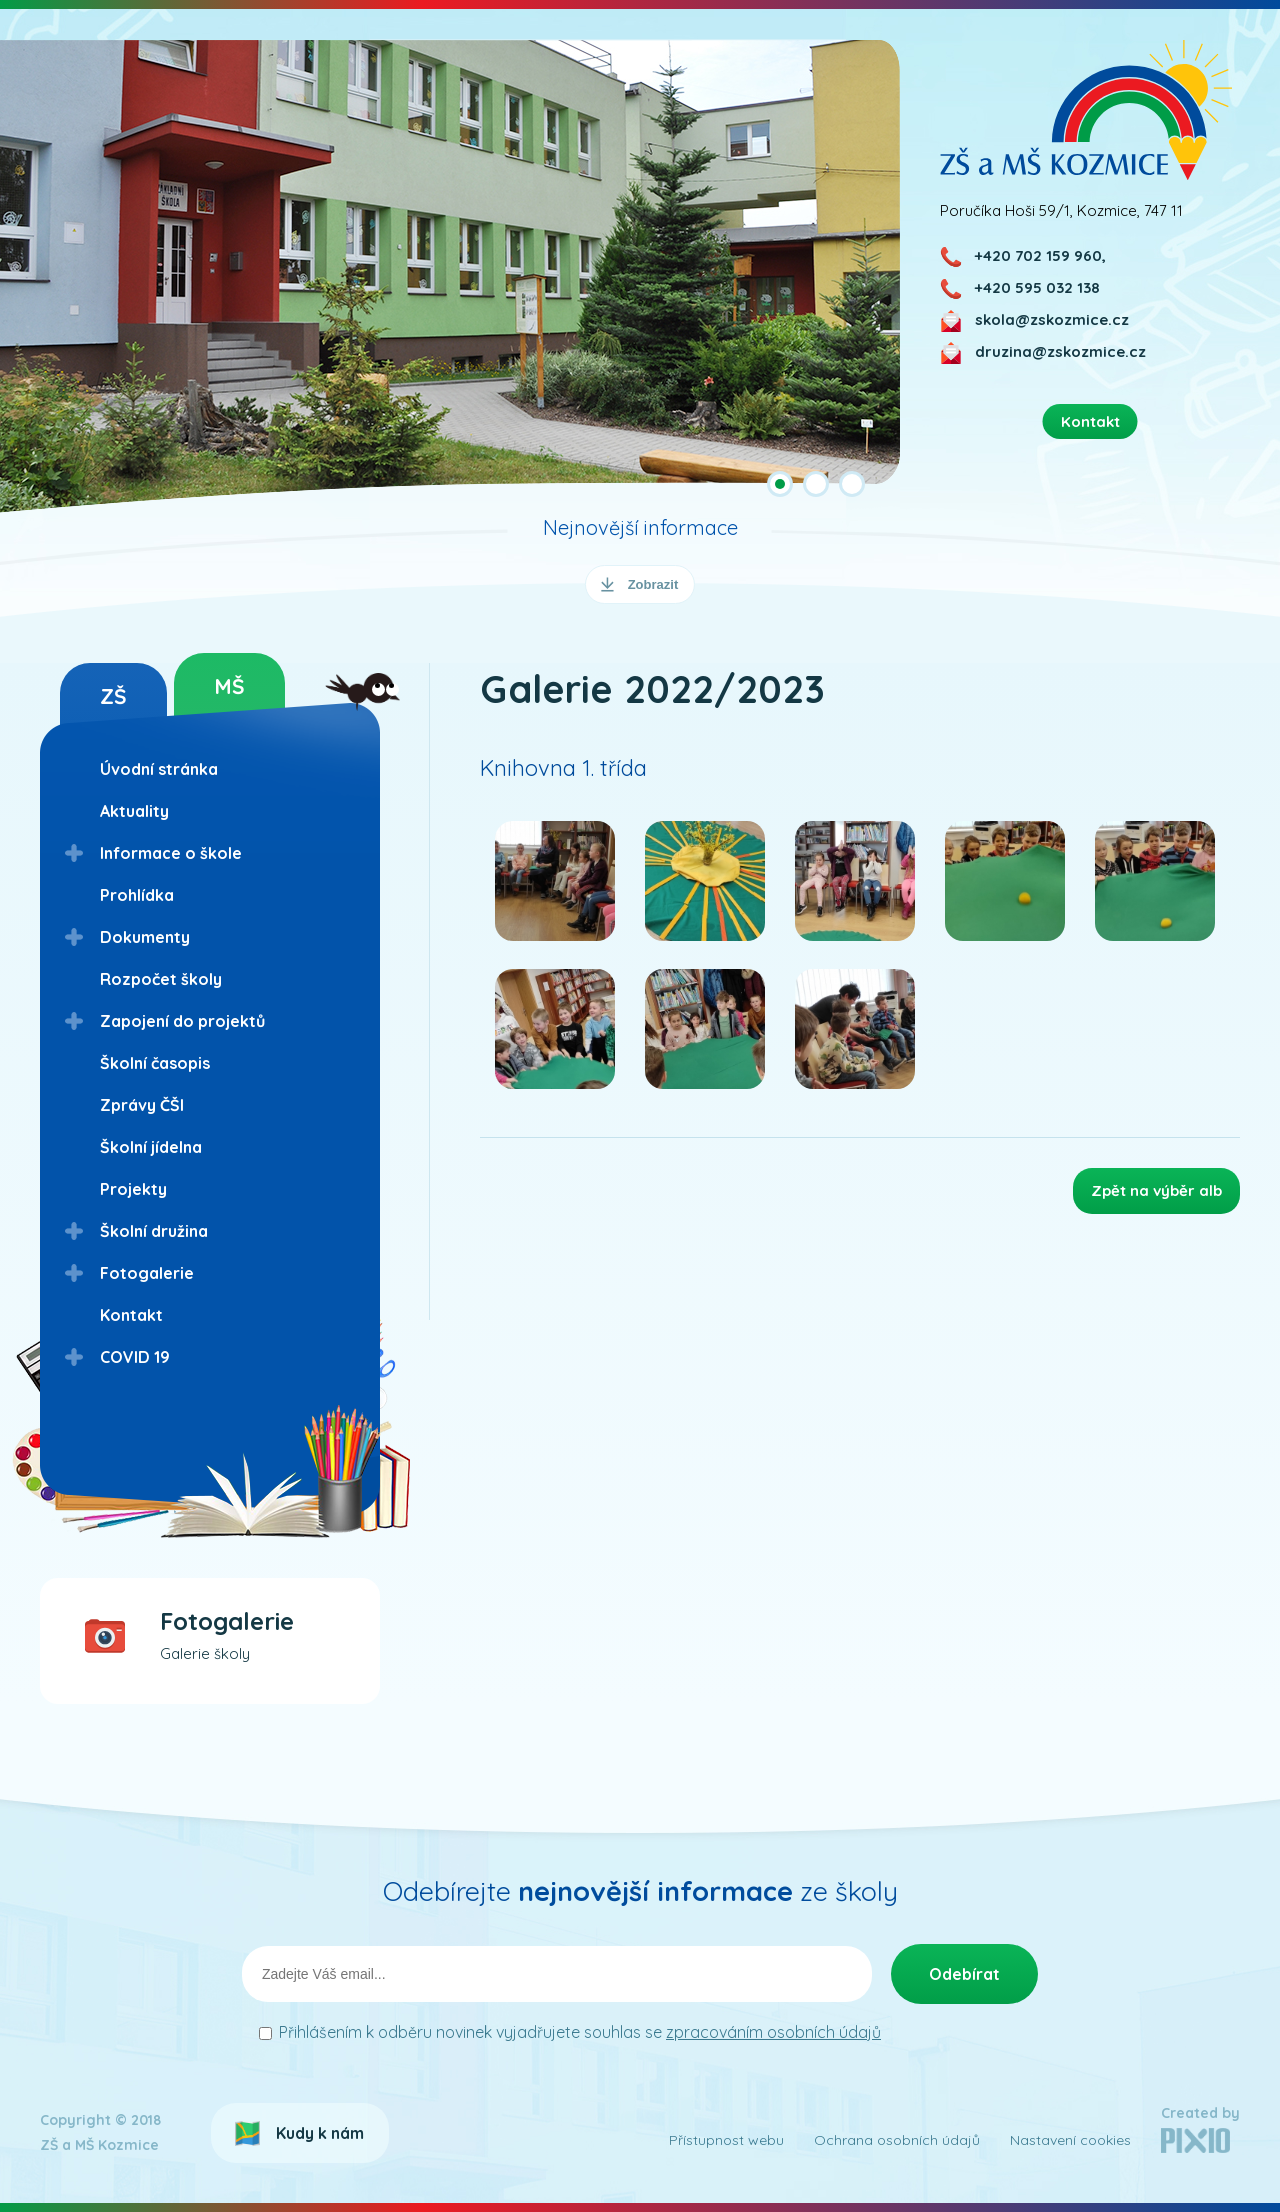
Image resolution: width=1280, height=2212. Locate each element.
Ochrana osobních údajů (897, 2140)
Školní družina (154, 1231)
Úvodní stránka (159, 769)
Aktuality (134, 811)
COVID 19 (135, 1357)
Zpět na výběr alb (1156, 1190)
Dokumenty (145, 937)
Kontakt (131, 1315)
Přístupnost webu (726, 2140)
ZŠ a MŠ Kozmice (1086, 109)
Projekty (133, 1189)
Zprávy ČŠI (142, 1105)
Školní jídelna (151, 1147)
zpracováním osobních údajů (773, 2032)
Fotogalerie (147, 1273)
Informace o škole (171, 853)
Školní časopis (155, 1063)
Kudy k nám (320, 2133)
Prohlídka (137, 895)
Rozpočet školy (161, 979)
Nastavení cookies (1070, 2140)
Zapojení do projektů (182, 1021)
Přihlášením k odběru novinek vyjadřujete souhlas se (580, 2032)
